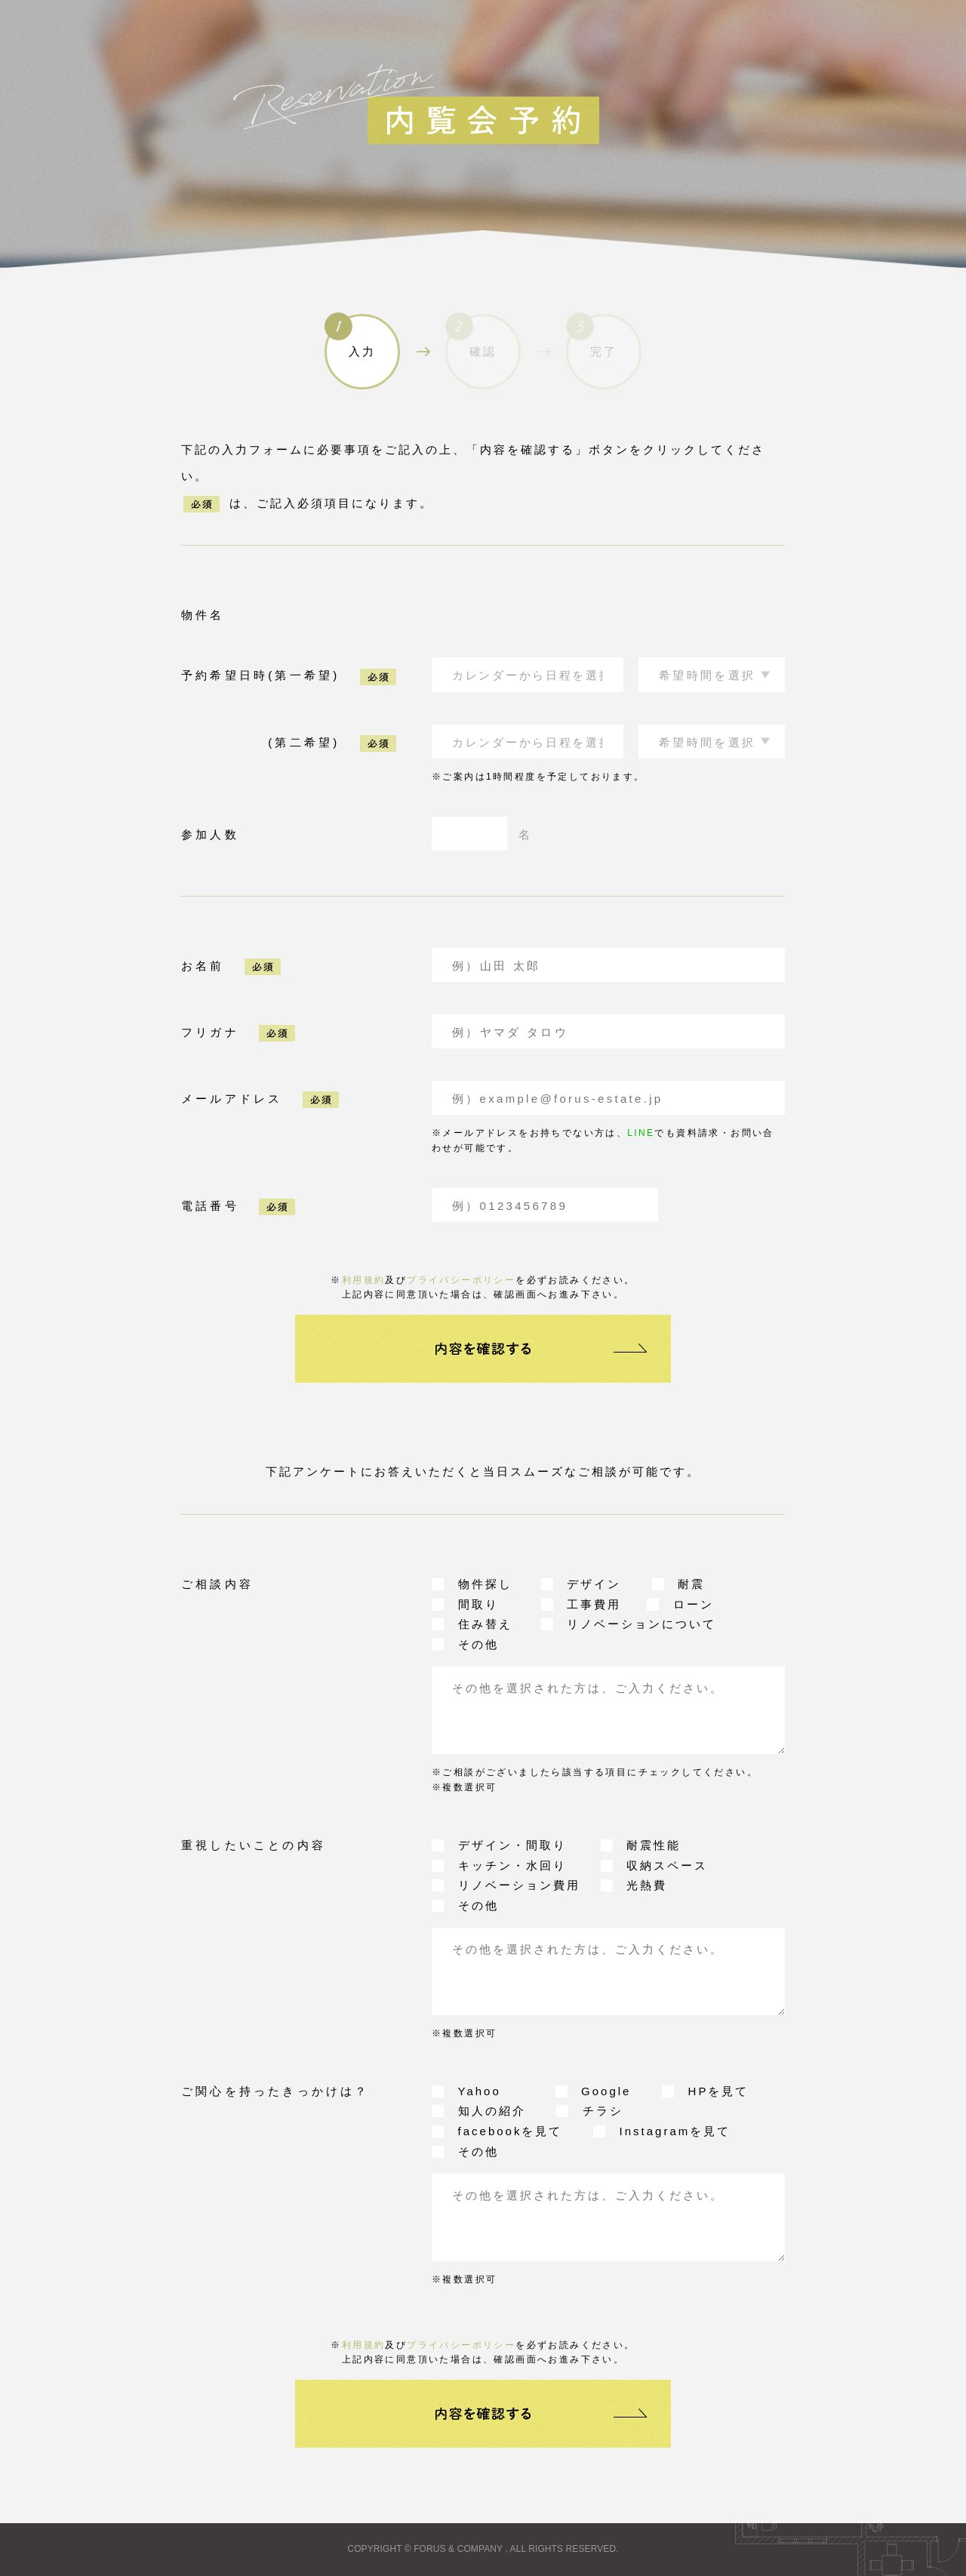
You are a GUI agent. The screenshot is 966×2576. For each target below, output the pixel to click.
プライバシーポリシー (461, 1280)
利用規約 (364, 1280)
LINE (640, 1133)
